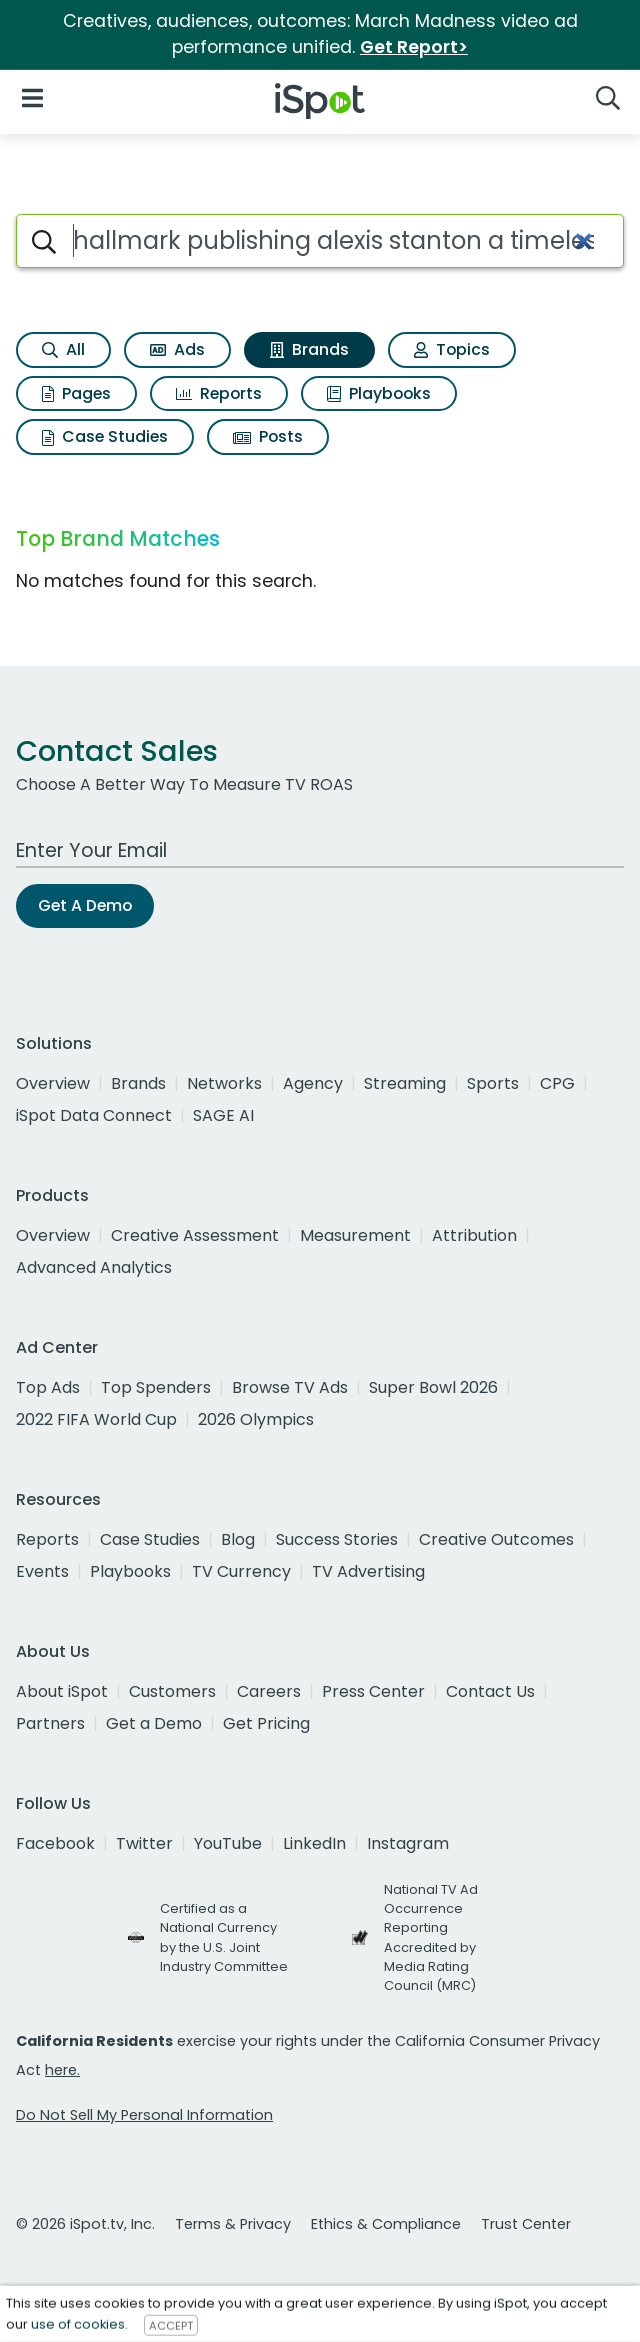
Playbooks (379, 393)
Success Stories (337, 1539)
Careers (269, 1691)
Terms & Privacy (233, 2224)
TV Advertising (368, 1571)
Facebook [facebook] (55, 1843)
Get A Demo (85, 905)
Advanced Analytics (94, 1267)
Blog (238, 1539)
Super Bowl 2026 (433, 1387)
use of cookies (78, 2324)
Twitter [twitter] (144, 1843)
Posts (268, 436)
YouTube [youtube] (228, 1843)
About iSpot (62, 1691)
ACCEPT (171, 2325)
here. (62, 2070)
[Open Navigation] (32, 97)
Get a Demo (154, 1723)
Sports (493, 1083)
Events (42, 1571)
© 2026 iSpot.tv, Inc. (85, 2224)
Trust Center (526, 2224)
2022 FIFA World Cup (96, 1419)
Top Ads (48, 1387)
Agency (313, 1083)
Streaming (405, 1083)
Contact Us (490, 1691)
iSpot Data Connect (94, 1115)
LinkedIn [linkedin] (314, 1843)
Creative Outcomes (496, 1539)
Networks (224, 1083)
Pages (76, 393)
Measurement (355, 1235)
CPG (557, 1083)
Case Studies (105, 436)
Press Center (373, 1691)
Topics (452, 349)
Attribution (474, 1235)
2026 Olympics (256, 1419)
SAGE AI (223, 1115)
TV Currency (241, 1571)
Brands (309, 349)
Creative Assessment (195, 1235)
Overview (53, 1083)
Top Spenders (156, 1387)
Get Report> (414, 47)
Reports (219, 393)
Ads (177, 349)
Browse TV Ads (290, 1387)
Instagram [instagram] (408, 1843)
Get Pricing (266, 1723)
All (63, 349)
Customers (172, 1691)
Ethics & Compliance (386, 2224)
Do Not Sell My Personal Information (144, 2115)
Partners (50, 1723)
